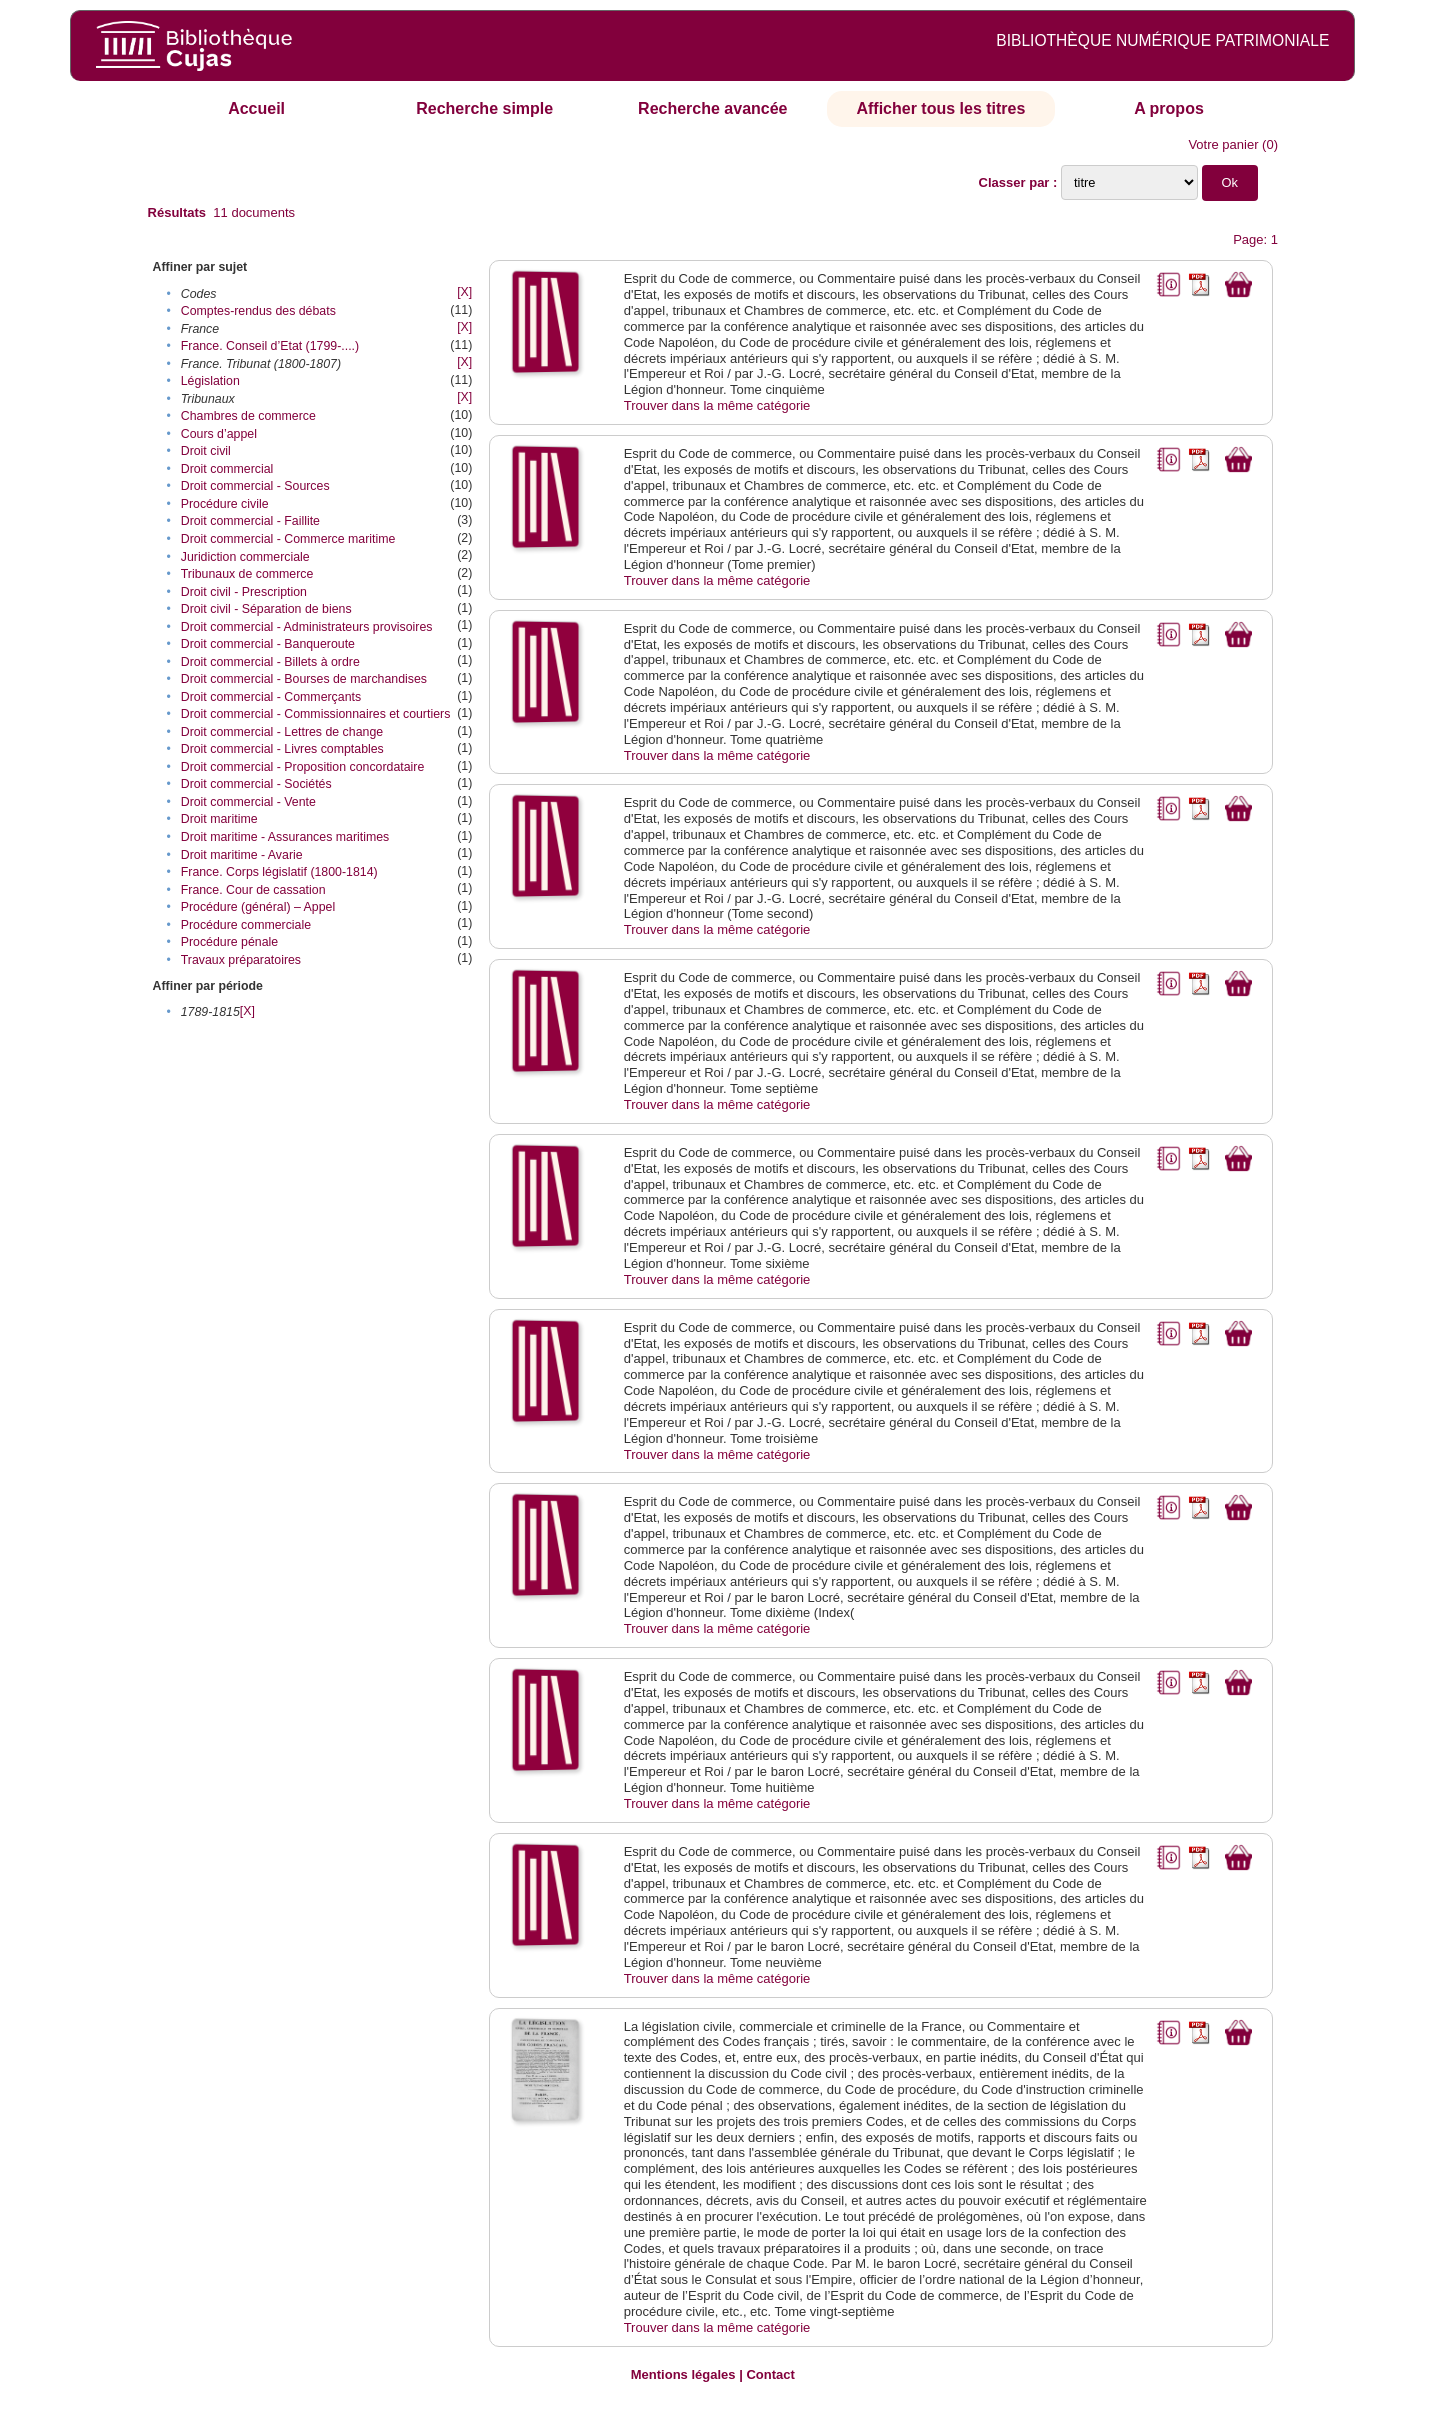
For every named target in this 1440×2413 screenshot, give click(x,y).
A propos (1169, 108)
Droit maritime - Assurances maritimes (285, 837)
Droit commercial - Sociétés (256, 784)
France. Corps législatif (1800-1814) (279, 872)
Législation (210, 381)
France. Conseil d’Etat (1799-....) (270, 346)
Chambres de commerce (248, 416)
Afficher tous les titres (940, 108)
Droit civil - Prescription (244, 592)
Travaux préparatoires (241, 960)
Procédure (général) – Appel (258, 907)
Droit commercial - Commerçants (271, 697)
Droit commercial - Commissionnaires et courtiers (316, 714)
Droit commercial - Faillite (250, 521)
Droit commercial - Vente (248, 802)
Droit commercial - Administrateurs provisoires (307, 627)
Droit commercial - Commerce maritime (288, 539)
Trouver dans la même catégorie (717, 405)
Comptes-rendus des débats (258, 311)
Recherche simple (484, 108)
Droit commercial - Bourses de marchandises (304, 679)
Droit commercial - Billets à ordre (270, 662)
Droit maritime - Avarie (242, 855)
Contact (770, 2374)
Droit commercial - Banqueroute (268, 644)
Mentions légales (683, 2374)
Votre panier (1223, 144)
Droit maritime (219, 819)
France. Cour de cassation (253, 890)
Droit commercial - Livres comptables (282, 749)
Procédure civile (225, 504)
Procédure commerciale (246, 925)
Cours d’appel (219, 434)
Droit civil (206, 451)
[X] (464, 292)
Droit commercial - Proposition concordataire (303, 767)
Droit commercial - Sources (255, 486)
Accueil (256, 108)
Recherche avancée (712, 108)
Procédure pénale (229, 942)
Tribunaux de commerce (247, 574)
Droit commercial (227, 469)
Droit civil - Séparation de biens (266, 609)
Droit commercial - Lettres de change (282, 732)
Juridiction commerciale (245, 557)
